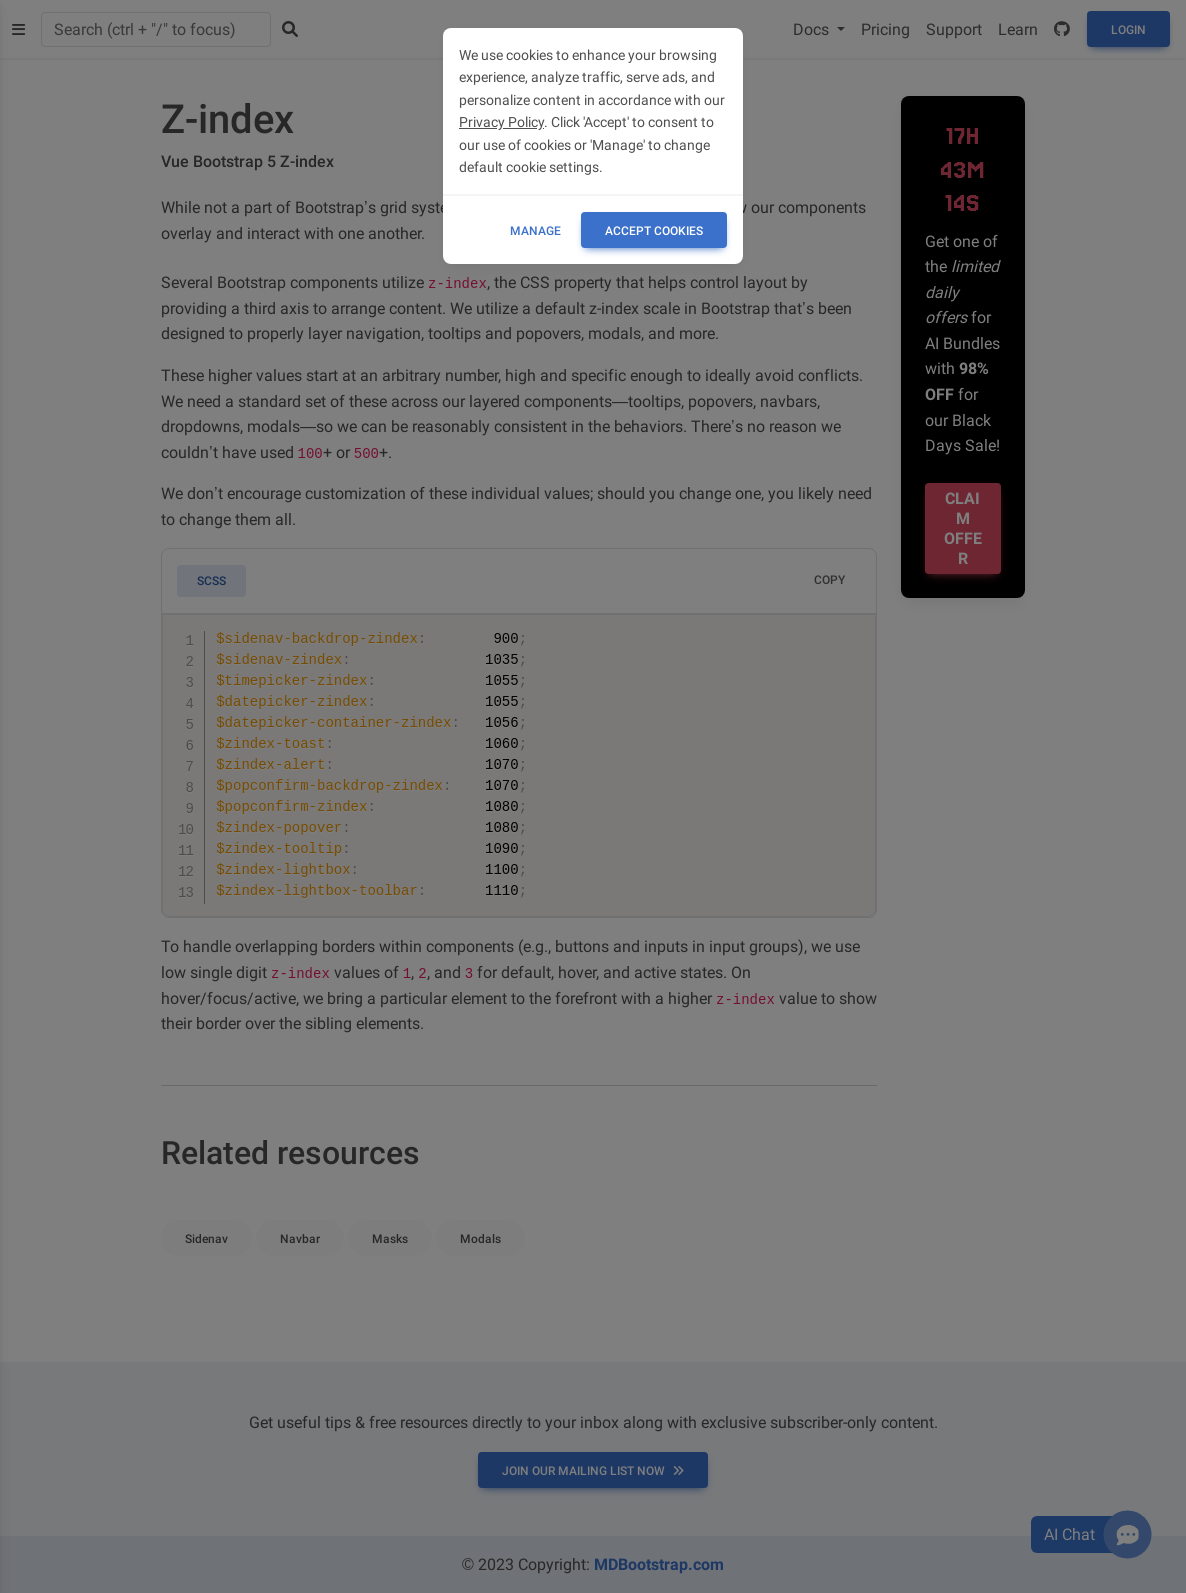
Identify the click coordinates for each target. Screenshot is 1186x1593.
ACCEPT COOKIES (654, 231)
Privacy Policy (501, 122)
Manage (535, 231)
